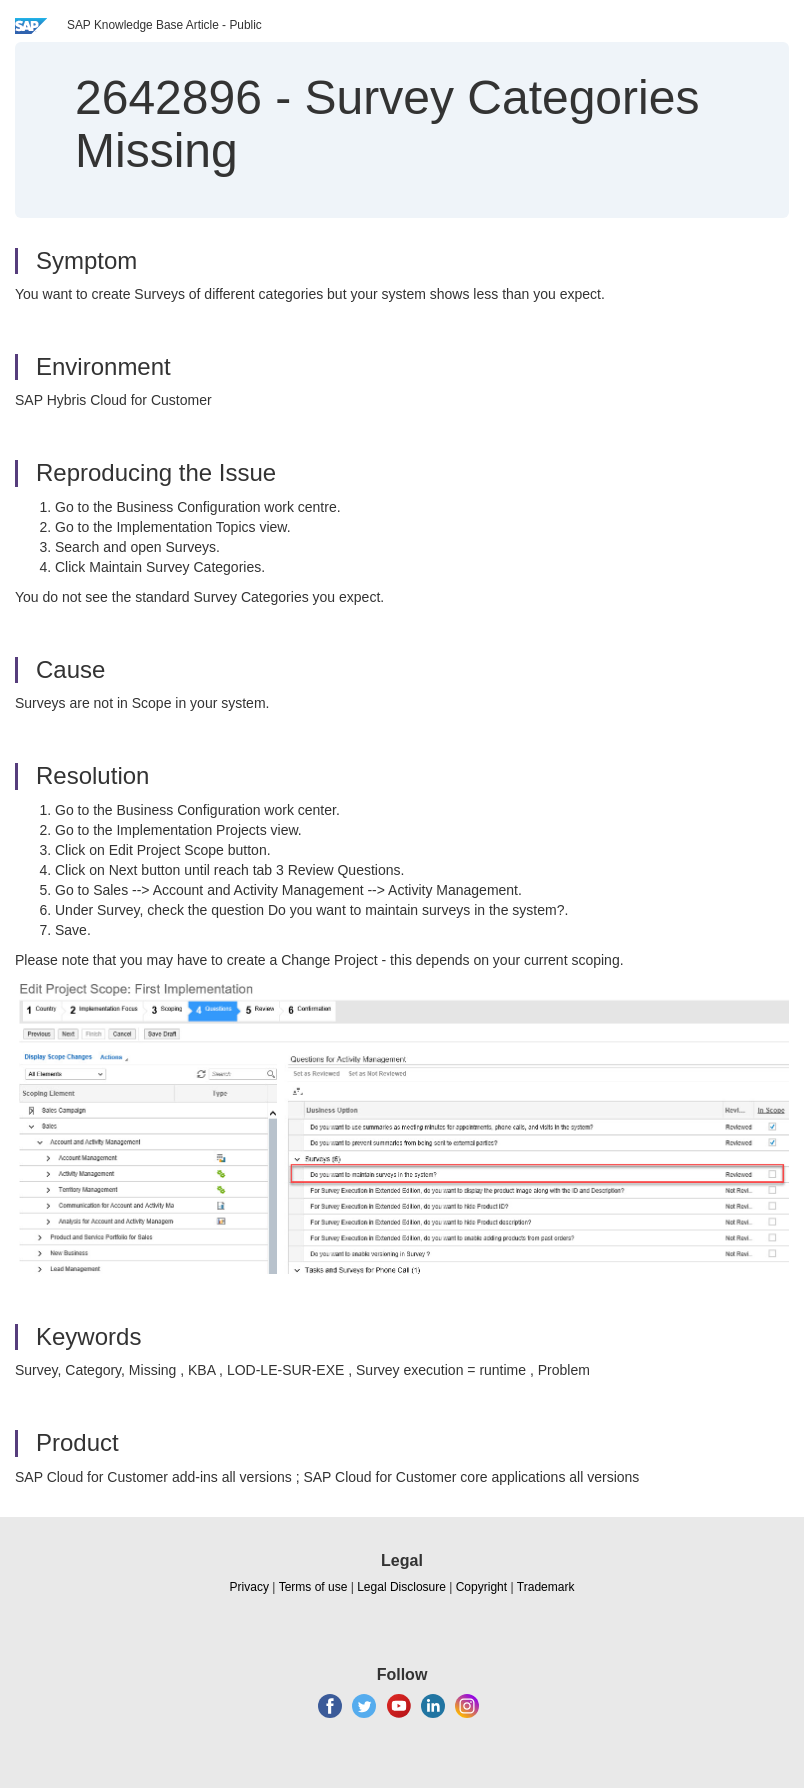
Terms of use (313, 1587)
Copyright (481, 1587)
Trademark (546, 1587)
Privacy (249, 1587)
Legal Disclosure (401, 1587)
